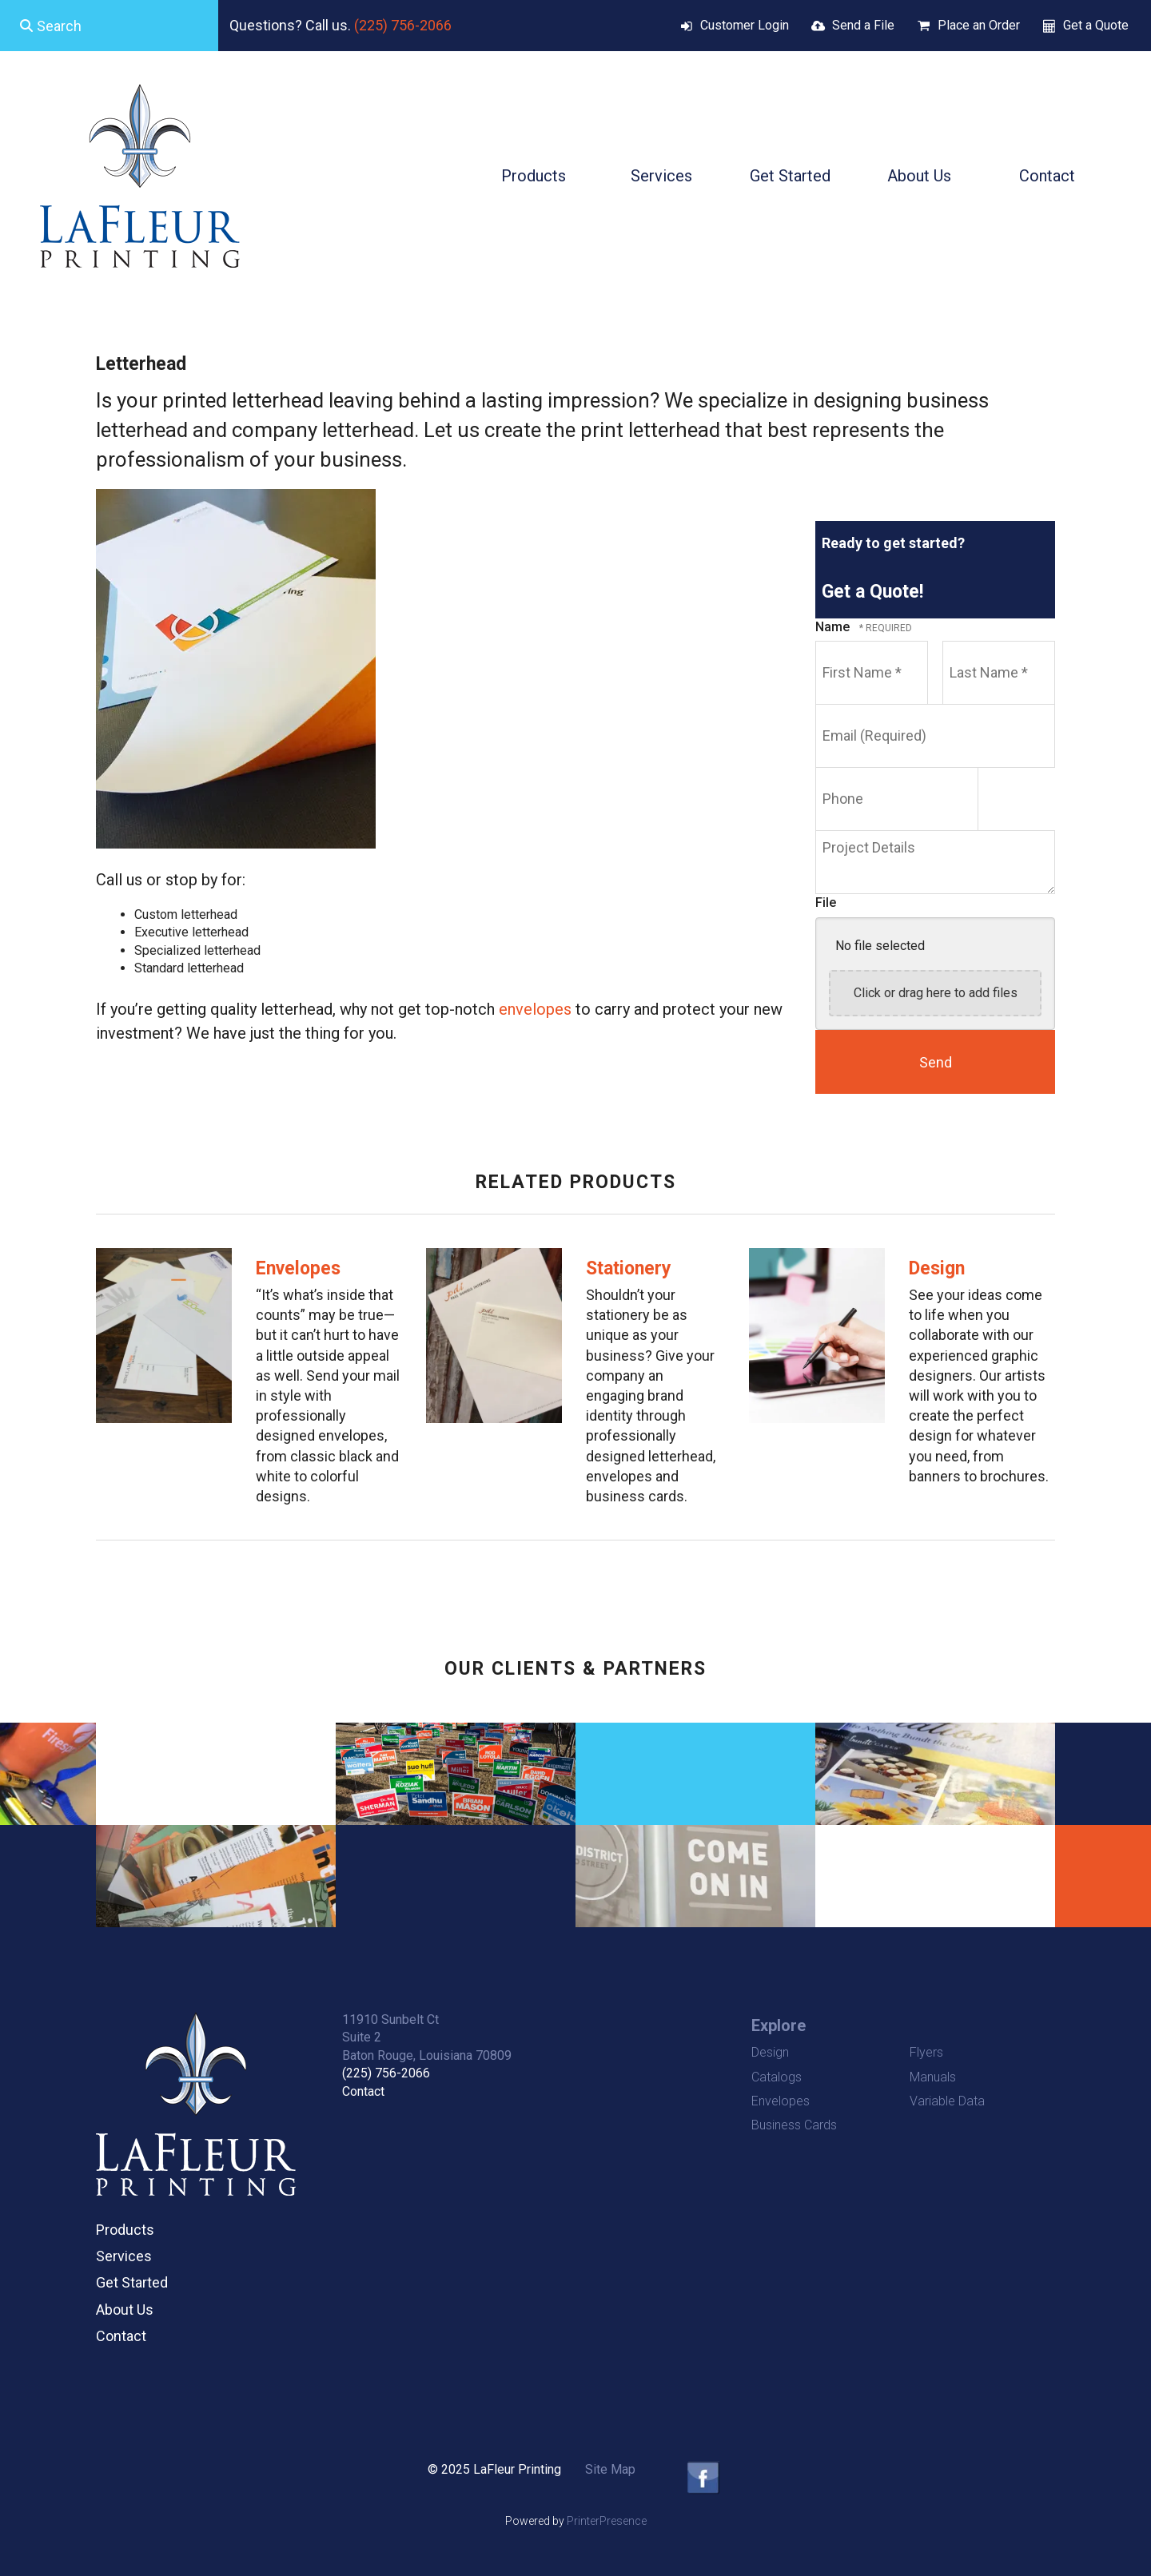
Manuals (933, 2077)
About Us (919, 175)
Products (533, 175)
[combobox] (109, 25)
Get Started (790, 175)
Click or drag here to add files (936, 992)
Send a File (863, 25)
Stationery (628, 1268)
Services (661, 175)
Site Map (610, 2469)
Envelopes (298, 1268)
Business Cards (794, 2125)
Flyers (926, 2052)
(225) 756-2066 (403, 25)
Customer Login (744, 25)
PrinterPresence (607, 2520)
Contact (1047, 175)
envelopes (535, 1009)
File (825, 902)
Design (937, 1268)
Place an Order (979, 25)
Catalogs (776, 2077)
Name (834, 626)
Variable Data (947, 2101)
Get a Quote (1096, 25)
